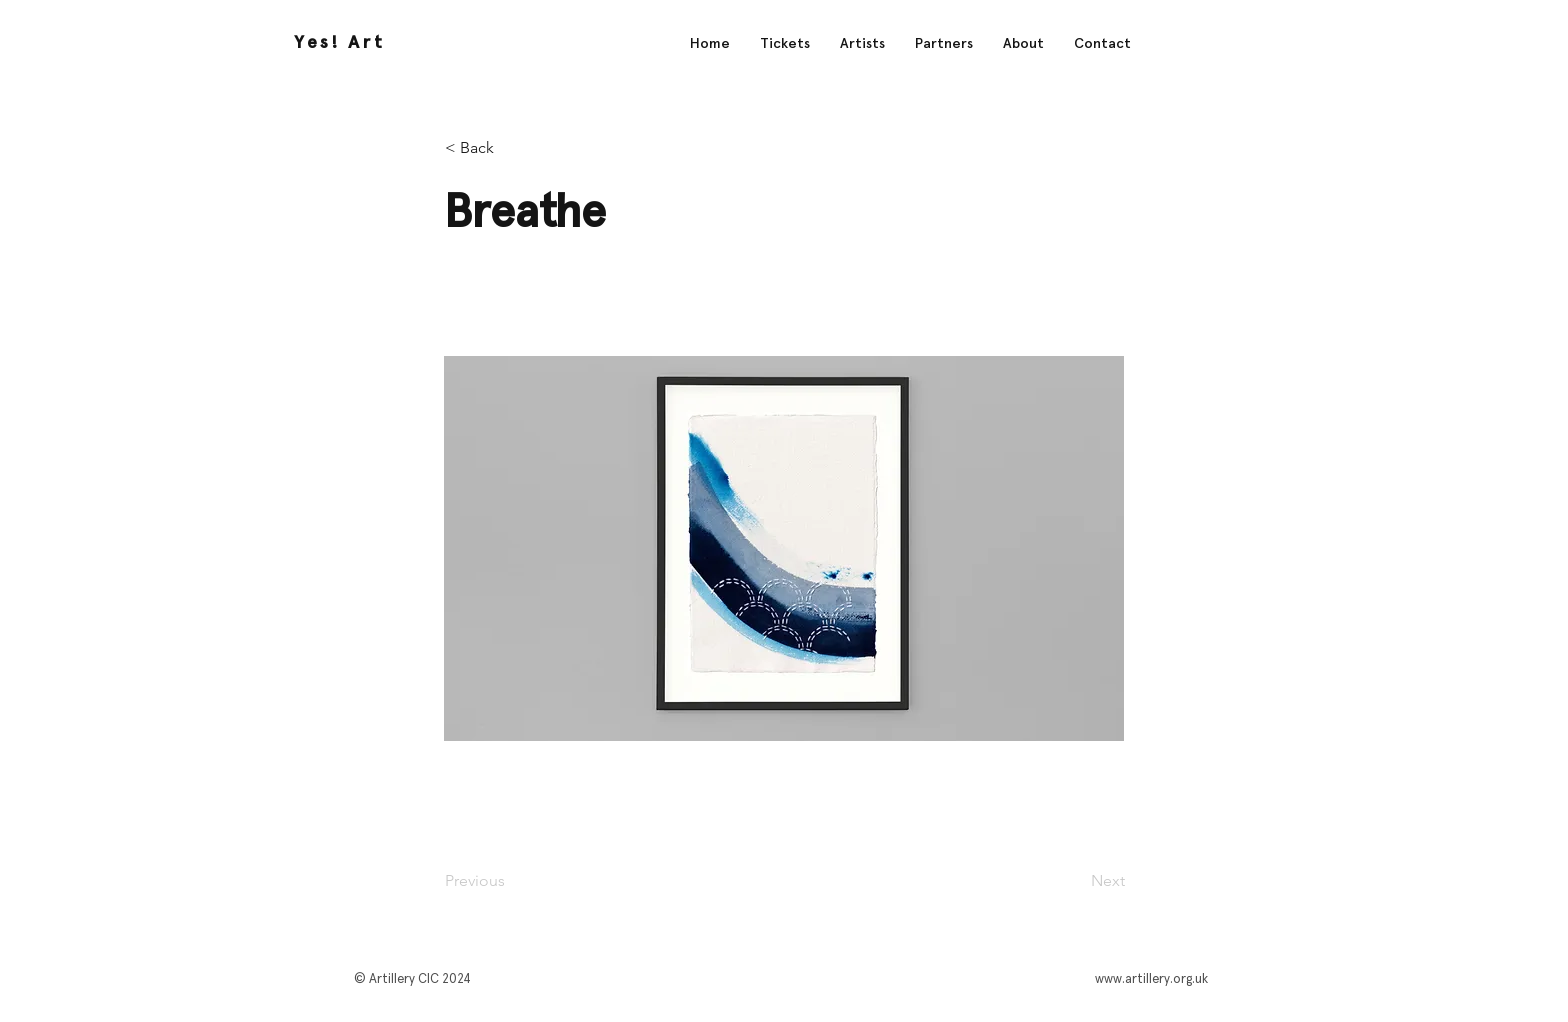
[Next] (1075, 881)
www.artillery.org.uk (1151, 979)
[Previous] (511, 881)
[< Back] (511, 148)
